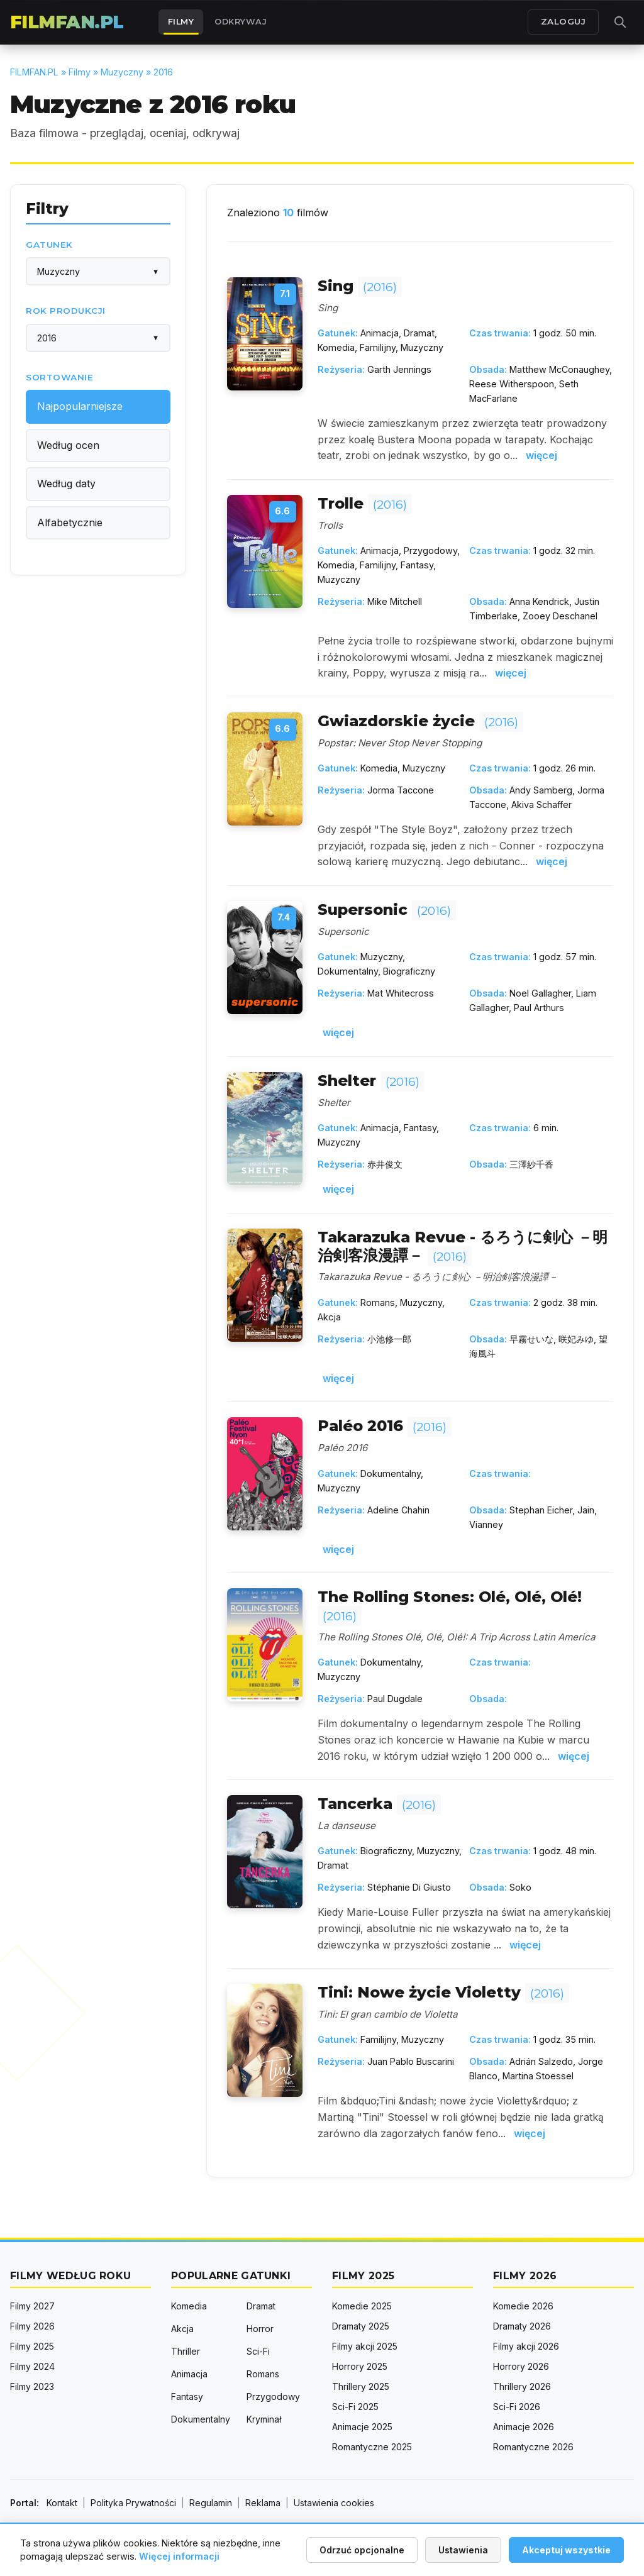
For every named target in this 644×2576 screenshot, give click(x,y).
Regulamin (210, 2502)
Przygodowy (273, 2396)
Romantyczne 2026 (533, 2446)
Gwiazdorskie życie (420, 721)
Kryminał (264, 2419)
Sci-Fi (258, 2351)
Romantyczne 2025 (372, 2446)
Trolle (365, 503)
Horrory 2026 (521, 2366)
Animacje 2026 (523, 2426)
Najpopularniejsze (80, 406)
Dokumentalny (200, 2419)
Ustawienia (463, 2550)
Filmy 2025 (32, 2346)
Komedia (189, 2306)
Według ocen (68, 445)
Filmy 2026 (32, 2326)
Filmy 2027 (32, 2306)
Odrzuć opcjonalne (361, 2550)
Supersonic (387, 909)
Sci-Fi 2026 (516, 2406)
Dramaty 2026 (522, 2326)
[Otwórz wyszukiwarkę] (620, 22)
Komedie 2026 (523, 2306)
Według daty (66, 483)
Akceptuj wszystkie (566, 2550)
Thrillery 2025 (360, 2386)
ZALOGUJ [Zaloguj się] (563, 21)
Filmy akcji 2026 (526, 2346)
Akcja (182, 2328)
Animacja (189, 2374)
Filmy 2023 (32, 2386)
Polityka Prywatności (133, 2502)
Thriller (185, 2351)
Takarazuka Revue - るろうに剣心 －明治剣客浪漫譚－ (463, 1246)
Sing (360, 286)
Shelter (371, 1080)
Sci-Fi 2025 (355, 2406)
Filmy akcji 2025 (364, 2346)
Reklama (262, 2502)
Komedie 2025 (362, 2306)
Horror (260, 2328)
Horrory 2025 (359, 2366)
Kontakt (62, 2502)
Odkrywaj (240, 21)
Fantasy (187, 2396)
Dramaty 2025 (360, 2326)
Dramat (261, 2306)
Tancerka (379, 1803)
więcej (541, 455)
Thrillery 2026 (522, 2386)
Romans (263, 2374)
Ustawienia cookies (334, 2502)
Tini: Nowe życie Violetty (443, 1992)
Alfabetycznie (70, 522)
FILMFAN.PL (66, 22)
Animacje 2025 (362, 2426)
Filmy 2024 (32, 2366)
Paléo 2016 (385, 1426)
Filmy (181, 21)
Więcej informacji (179, 2556)
